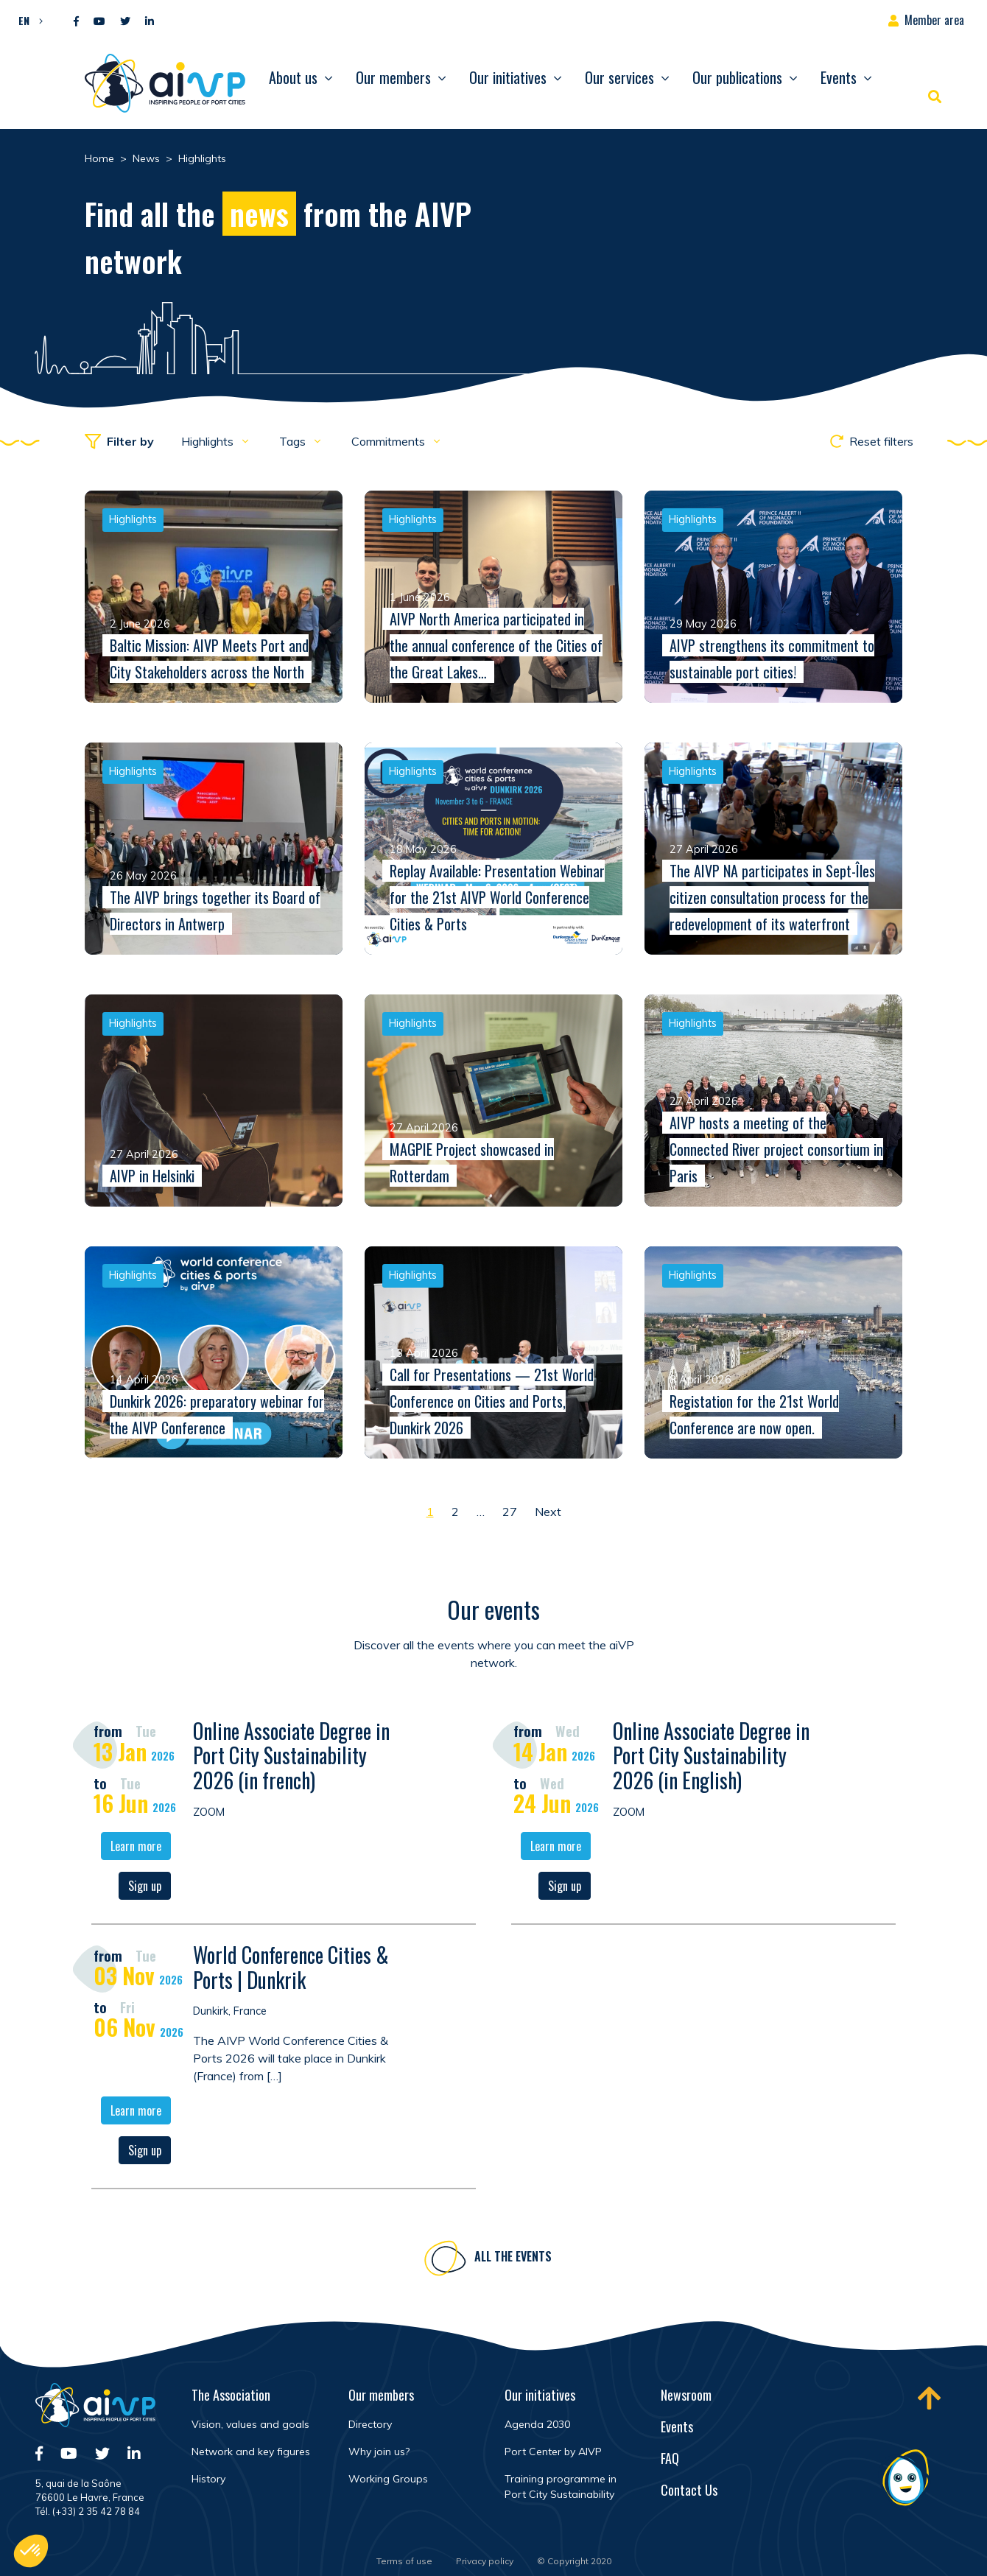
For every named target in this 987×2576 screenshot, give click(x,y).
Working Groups (388, 2478)
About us (293, 77)
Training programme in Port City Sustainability (561, 2486)
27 (509, 1511)
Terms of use (404, 2560)
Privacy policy (484, 2560)
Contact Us (689, 2489)
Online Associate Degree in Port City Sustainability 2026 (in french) (291, 1757)
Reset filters (871, 441)
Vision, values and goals (250, 2424)
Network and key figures (251, 2451)
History (208, 2478)
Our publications (737, 77)
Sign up (144, 1888)
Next (548, 1511)
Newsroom (686, 2394)
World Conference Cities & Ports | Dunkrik (291, 1969)
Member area (934, 20)
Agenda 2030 (537, 2424)
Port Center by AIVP (553, 2451)
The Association (231, 2394)
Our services (619, 77)
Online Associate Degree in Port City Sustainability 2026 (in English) (711, 1757)
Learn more (135, 1848)
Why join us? (379, 2451)
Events (839, 77)
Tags (294, 441)
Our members (393, 77)
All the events (513, 2258)
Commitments (389, 441)
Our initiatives (508, 77)
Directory (370, 2424)
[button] (27, 20)
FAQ (670, 2458)
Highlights (208, 441)
